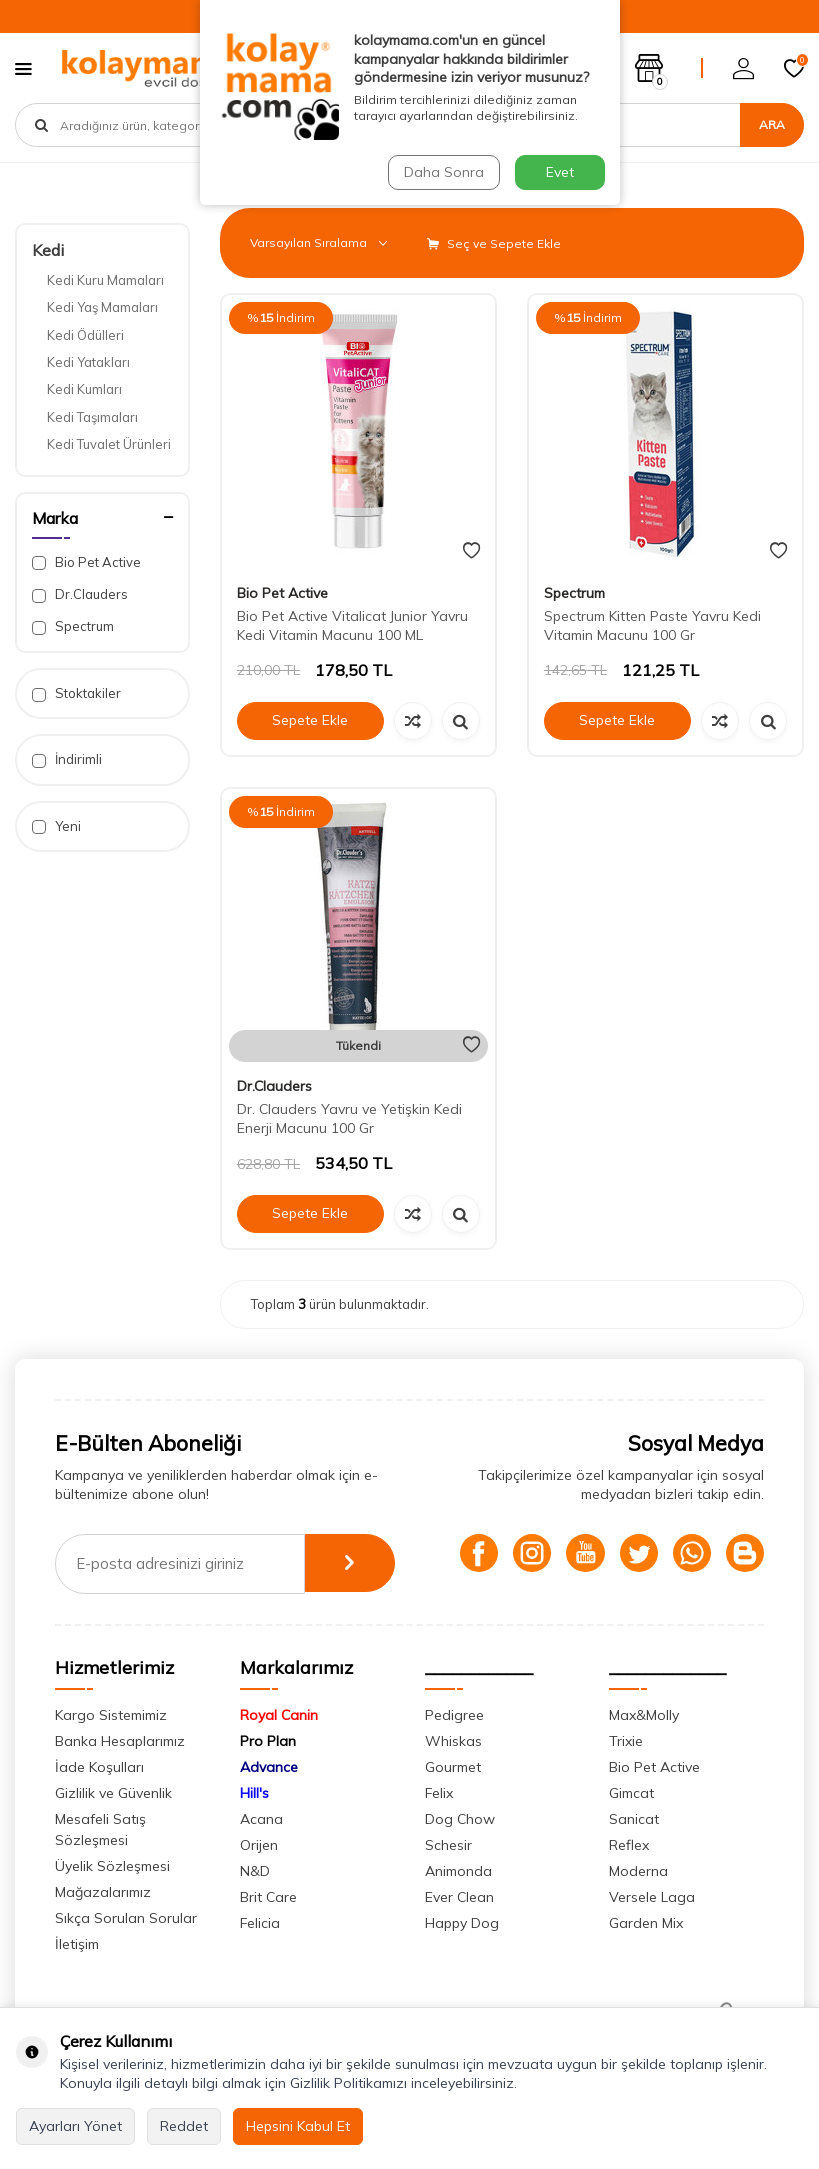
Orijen (259, 1845)
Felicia (260, 1923)
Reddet (184, 2126)
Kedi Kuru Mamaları (105, 280)
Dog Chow (460, 1819)
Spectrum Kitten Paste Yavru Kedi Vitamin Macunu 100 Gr (652, 625)
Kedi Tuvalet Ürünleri (109, 444)
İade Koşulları (99, 1767)
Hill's (254, 1793)
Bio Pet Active (86, 562)
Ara (772, 124)
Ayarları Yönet (75, 2126)
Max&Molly (644, 1715)
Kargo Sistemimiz (111, 1715)
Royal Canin (279, 1715)
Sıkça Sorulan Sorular (126, 1918)
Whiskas (453, 1741)
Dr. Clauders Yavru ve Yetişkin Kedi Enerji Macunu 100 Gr (349, 1118)
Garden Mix (646, 1923)
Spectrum (73, 626)
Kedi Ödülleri (85, 335)
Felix (439, 1793)
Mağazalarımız (103, 1892)
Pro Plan (268, 1741)
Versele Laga (652, 1897)
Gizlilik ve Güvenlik (113, 1793)
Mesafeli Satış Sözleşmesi (100, 1829)
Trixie (626, 1741)
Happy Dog (462, 1923)
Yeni (56, 826)
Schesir (448, 1845)
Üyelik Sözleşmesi (112, 1866)
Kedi (48, 250)
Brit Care (268, 1897)
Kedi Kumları (84, 389)
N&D (255, 1871)
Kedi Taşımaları (92, 417)
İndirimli (67, 759)
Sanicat (634, 1819)
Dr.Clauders (80, 594)
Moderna (638, 1871)
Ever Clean (459, 1897)
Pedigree (454, 1715)
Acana (261, 1819)
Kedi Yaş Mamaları (102, 307)
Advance (269, 1767)
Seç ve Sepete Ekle (494, 243)
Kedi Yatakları (88, 362)
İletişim (77, 1944)
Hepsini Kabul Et (298, 2126)
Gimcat (631, 1793)
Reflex (629, 1845)
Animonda (458, 1871)
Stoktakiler (76, 693)
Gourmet (453, 1767)
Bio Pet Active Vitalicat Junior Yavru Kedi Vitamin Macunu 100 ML (352, 625)
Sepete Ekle (310, 720)
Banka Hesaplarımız (120, 1741)
